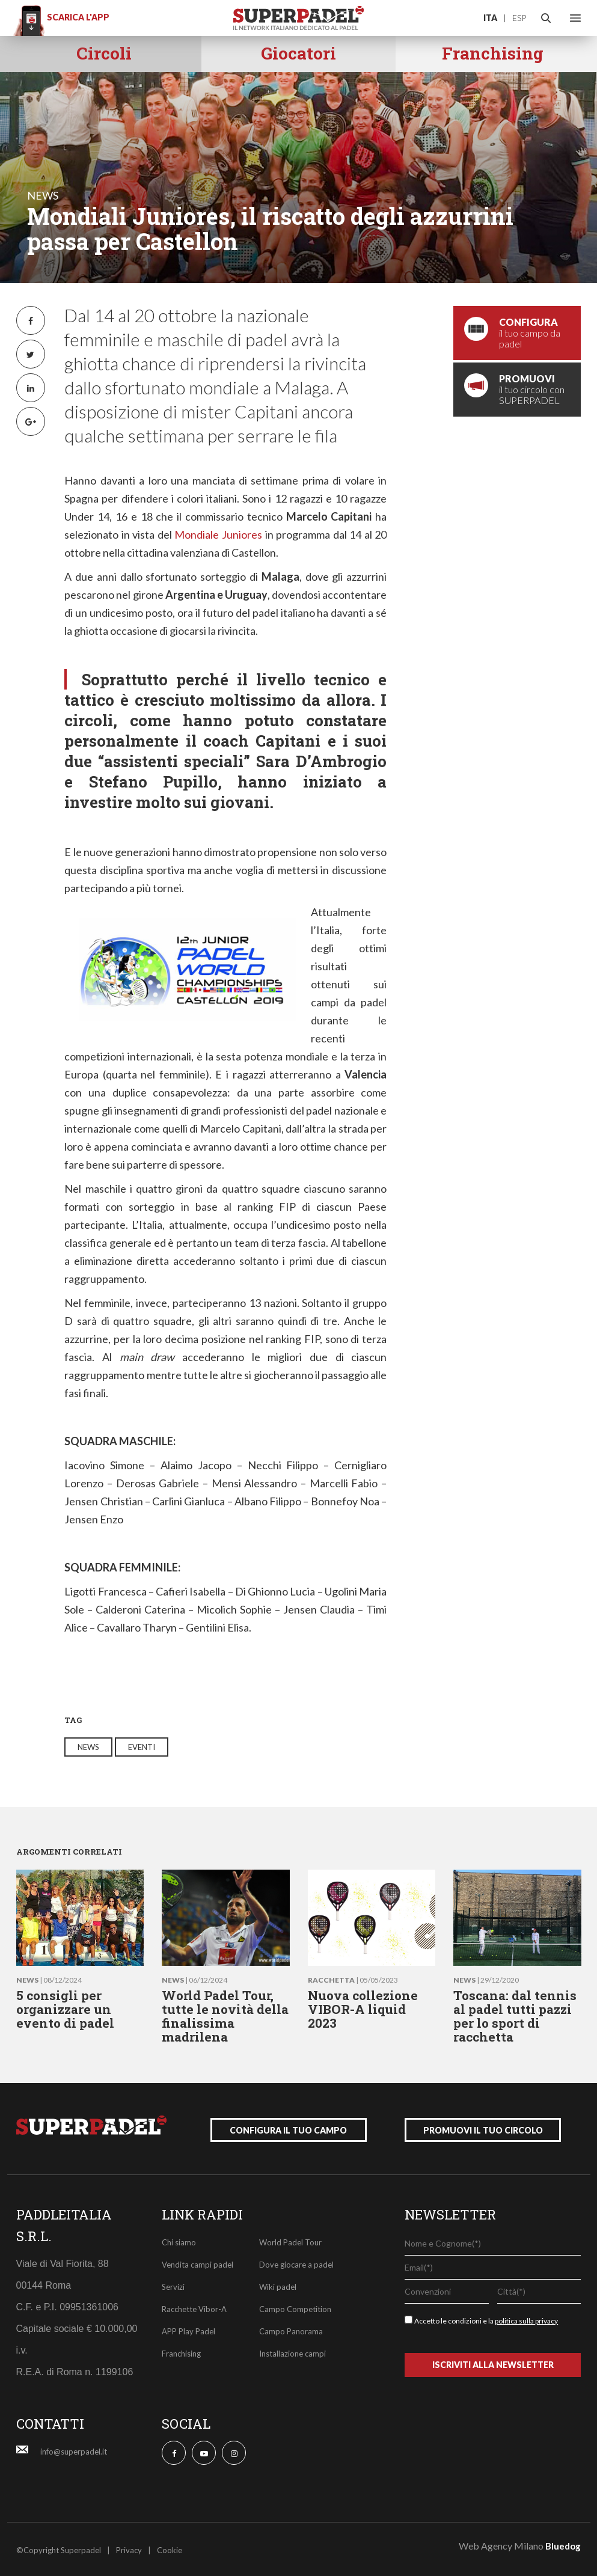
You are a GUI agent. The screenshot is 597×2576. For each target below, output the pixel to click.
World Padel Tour (290, 2240)
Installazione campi (292, 2351)
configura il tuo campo (288, 2128)
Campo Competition (295, 2306)
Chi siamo (179, 2240)
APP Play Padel (188, 2329)
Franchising (181, 2351)
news (42, 195)
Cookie (169, 2548)
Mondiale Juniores (218, 534)
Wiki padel (277, 2284)
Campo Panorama (291, 2329)
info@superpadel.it (73, 2449)
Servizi (173, 2284)
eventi (141, 1747)
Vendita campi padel (197, 2262)
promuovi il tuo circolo (483, 2128)
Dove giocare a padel (296, 2262)
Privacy (129, 2548)
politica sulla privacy (526, 2318)
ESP (519, 18)
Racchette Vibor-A (194, 2306)
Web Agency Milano (501, 2543)
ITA (490, 18)
